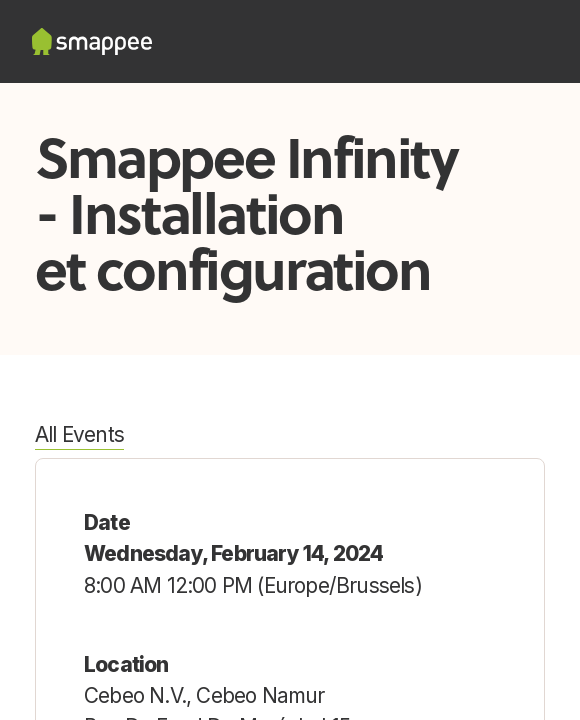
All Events (79, 434)
